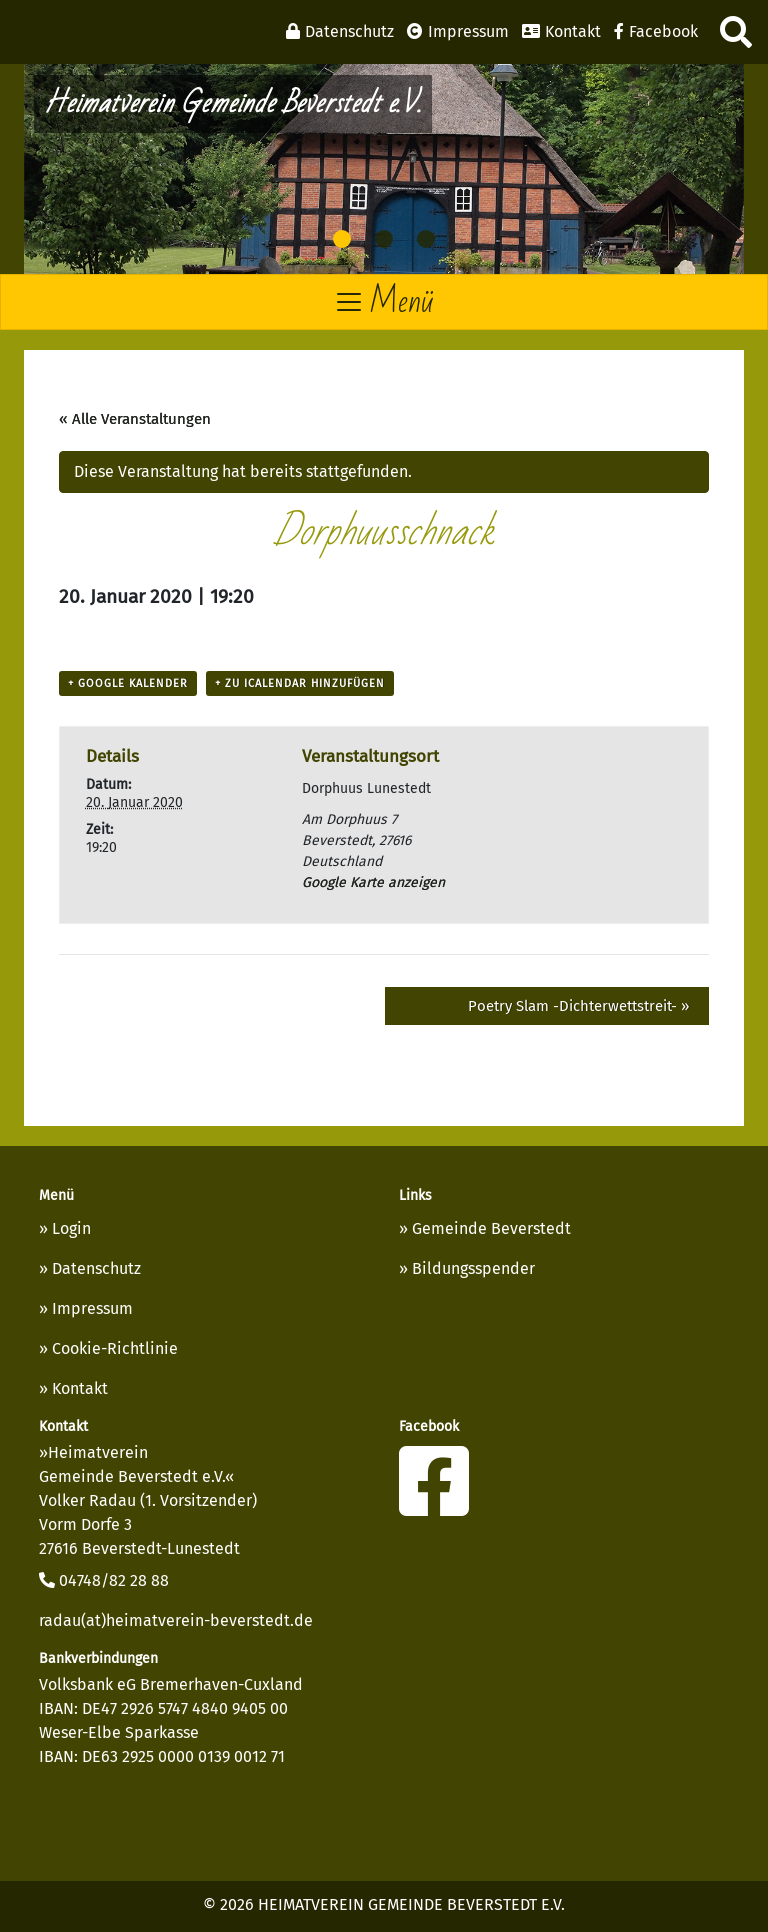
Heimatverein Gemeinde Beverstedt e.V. (233, 103)
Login (71, 1228)
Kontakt (80, 1388)
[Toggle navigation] (384, 302)
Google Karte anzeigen (373, 882)
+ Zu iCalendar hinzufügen (300, 683)
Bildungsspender (473, 1268)
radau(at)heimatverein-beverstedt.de (176, 1620)
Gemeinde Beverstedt (491, 1228)
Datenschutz (96, 1268)
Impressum (92, 1308)
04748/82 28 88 (104, 1580)
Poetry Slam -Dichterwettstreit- (578, 1006)
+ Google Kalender (128, 683)
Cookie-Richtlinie (115, 1348)
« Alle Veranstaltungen (135, 419)
